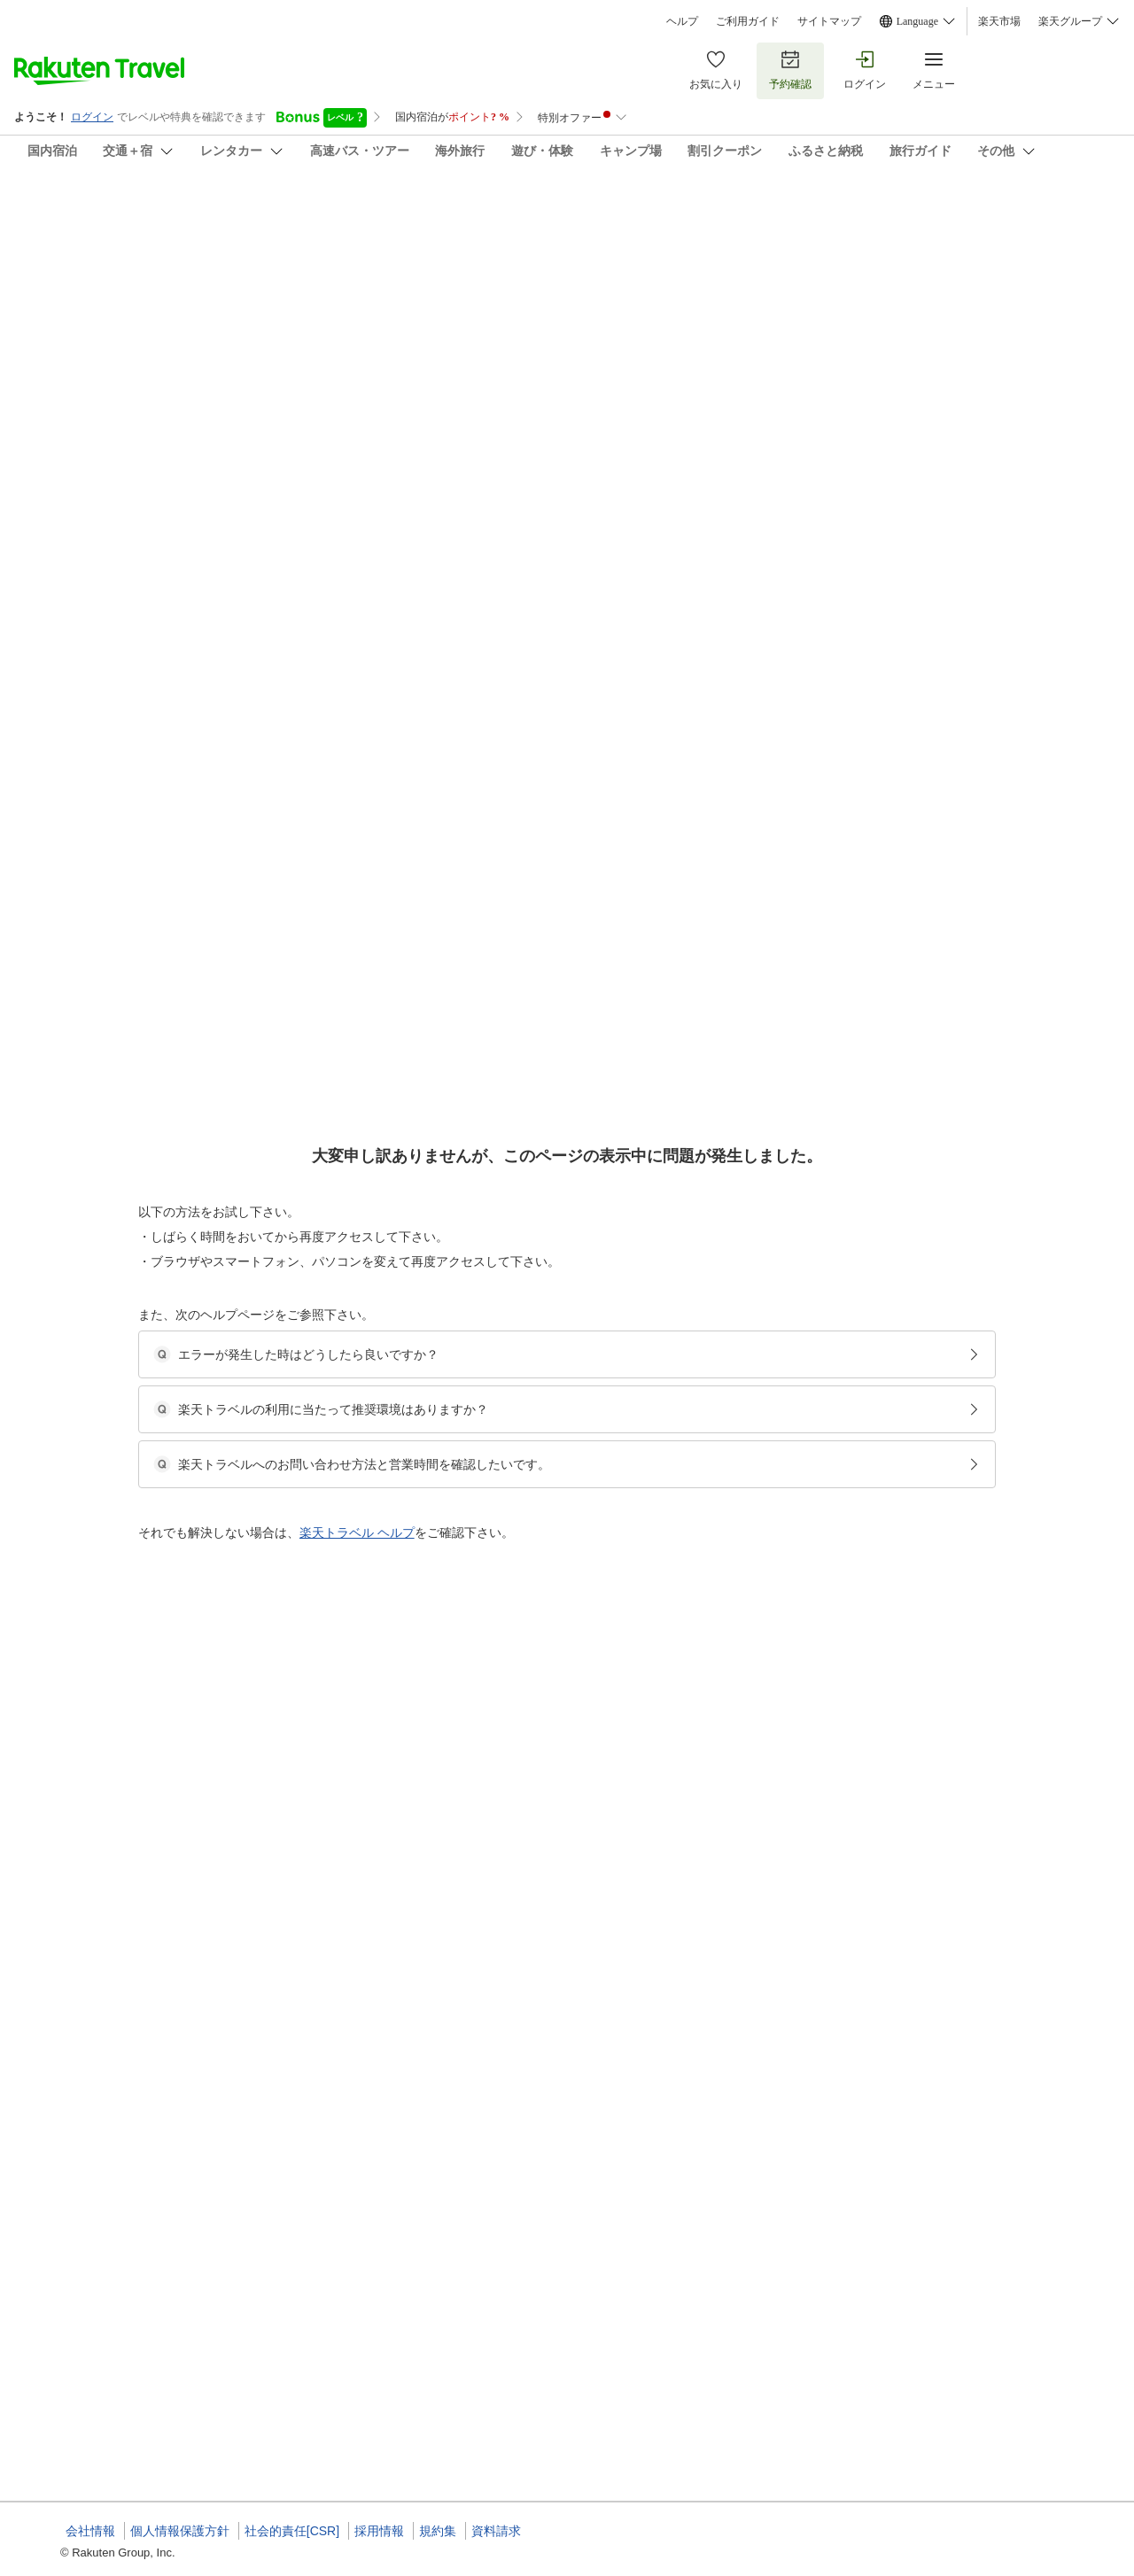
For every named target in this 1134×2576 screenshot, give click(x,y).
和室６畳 (483, 1578)
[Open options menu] (145, 561)
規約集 (437, 2531)
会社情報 (90, 2531)
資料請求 (496, 2531)
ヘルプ (682, 21)
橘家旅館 (63, 212)
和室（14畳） (495, 972)
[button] (193, 757)
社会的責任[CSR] (292, 2531)
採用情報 (379, 2531)
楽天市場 (999, 21)
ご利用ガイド (748, 21)
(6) (548, 301)
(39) (317, 301)
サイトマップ (829, 21)
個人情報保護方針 (179, 2531)
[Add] (1098, 228)
